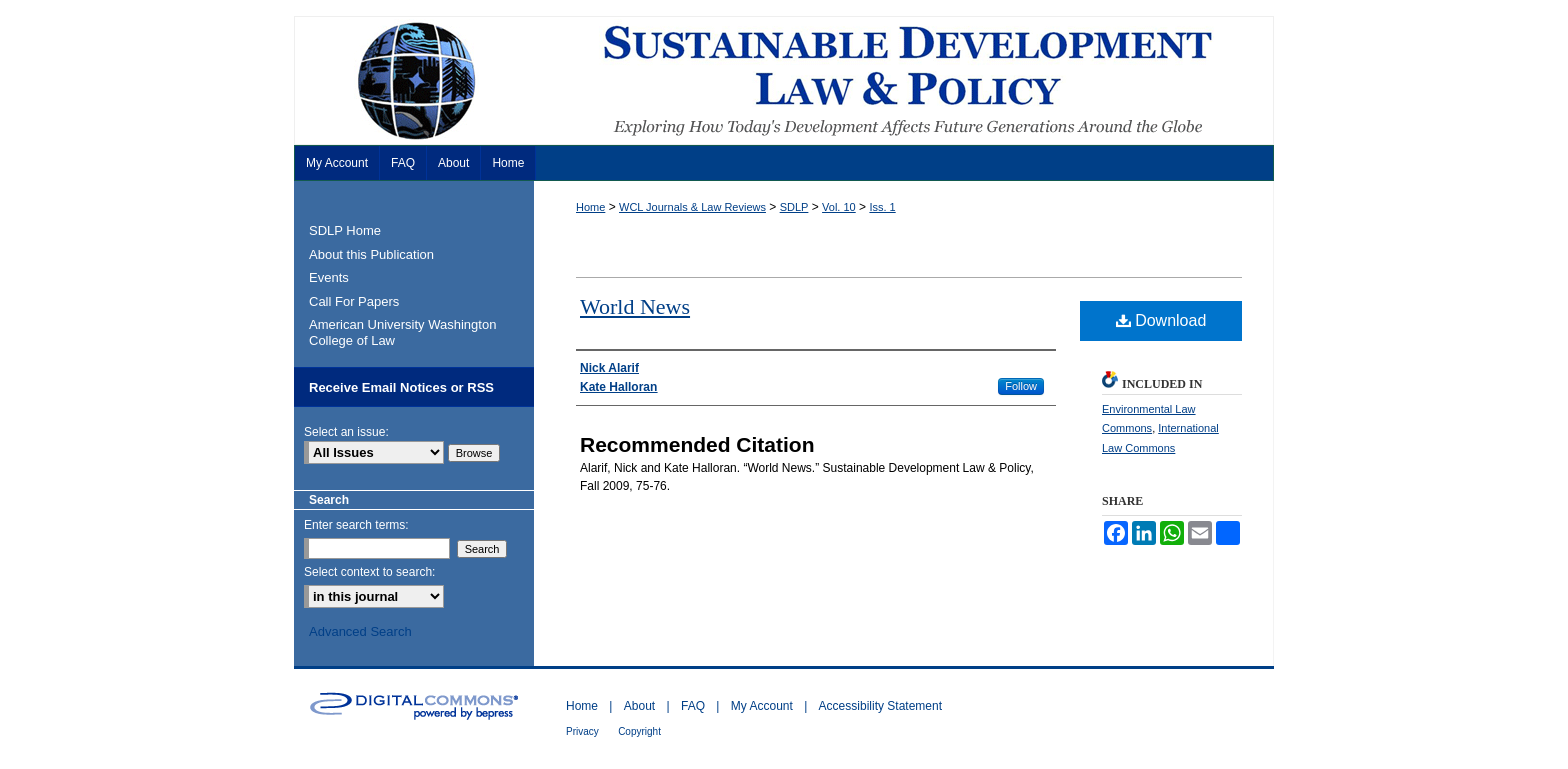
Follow (1021, 386)
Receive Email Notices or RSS (401, 387)
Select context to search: (369, 572)
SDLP (794, 207)
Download (1161, 320)
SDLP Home (345, 230)
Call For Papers (354, 301)
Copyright (639, 731)
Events (329, 277)
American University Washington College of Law (402, 332)
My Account (762, 706)
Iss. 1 (882, 207)
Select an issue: (346, 432)
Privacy (582, 731)
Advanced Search (360, 631)
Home (590, 207)
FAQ (693, 706)
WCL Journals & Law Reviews (692, 207)
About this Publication (371, 254)
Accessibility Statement (880, 706)
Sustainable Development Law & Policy (784, 80)
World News (635, 306)
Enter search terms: (356, 525)
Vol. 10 (839, 207)
